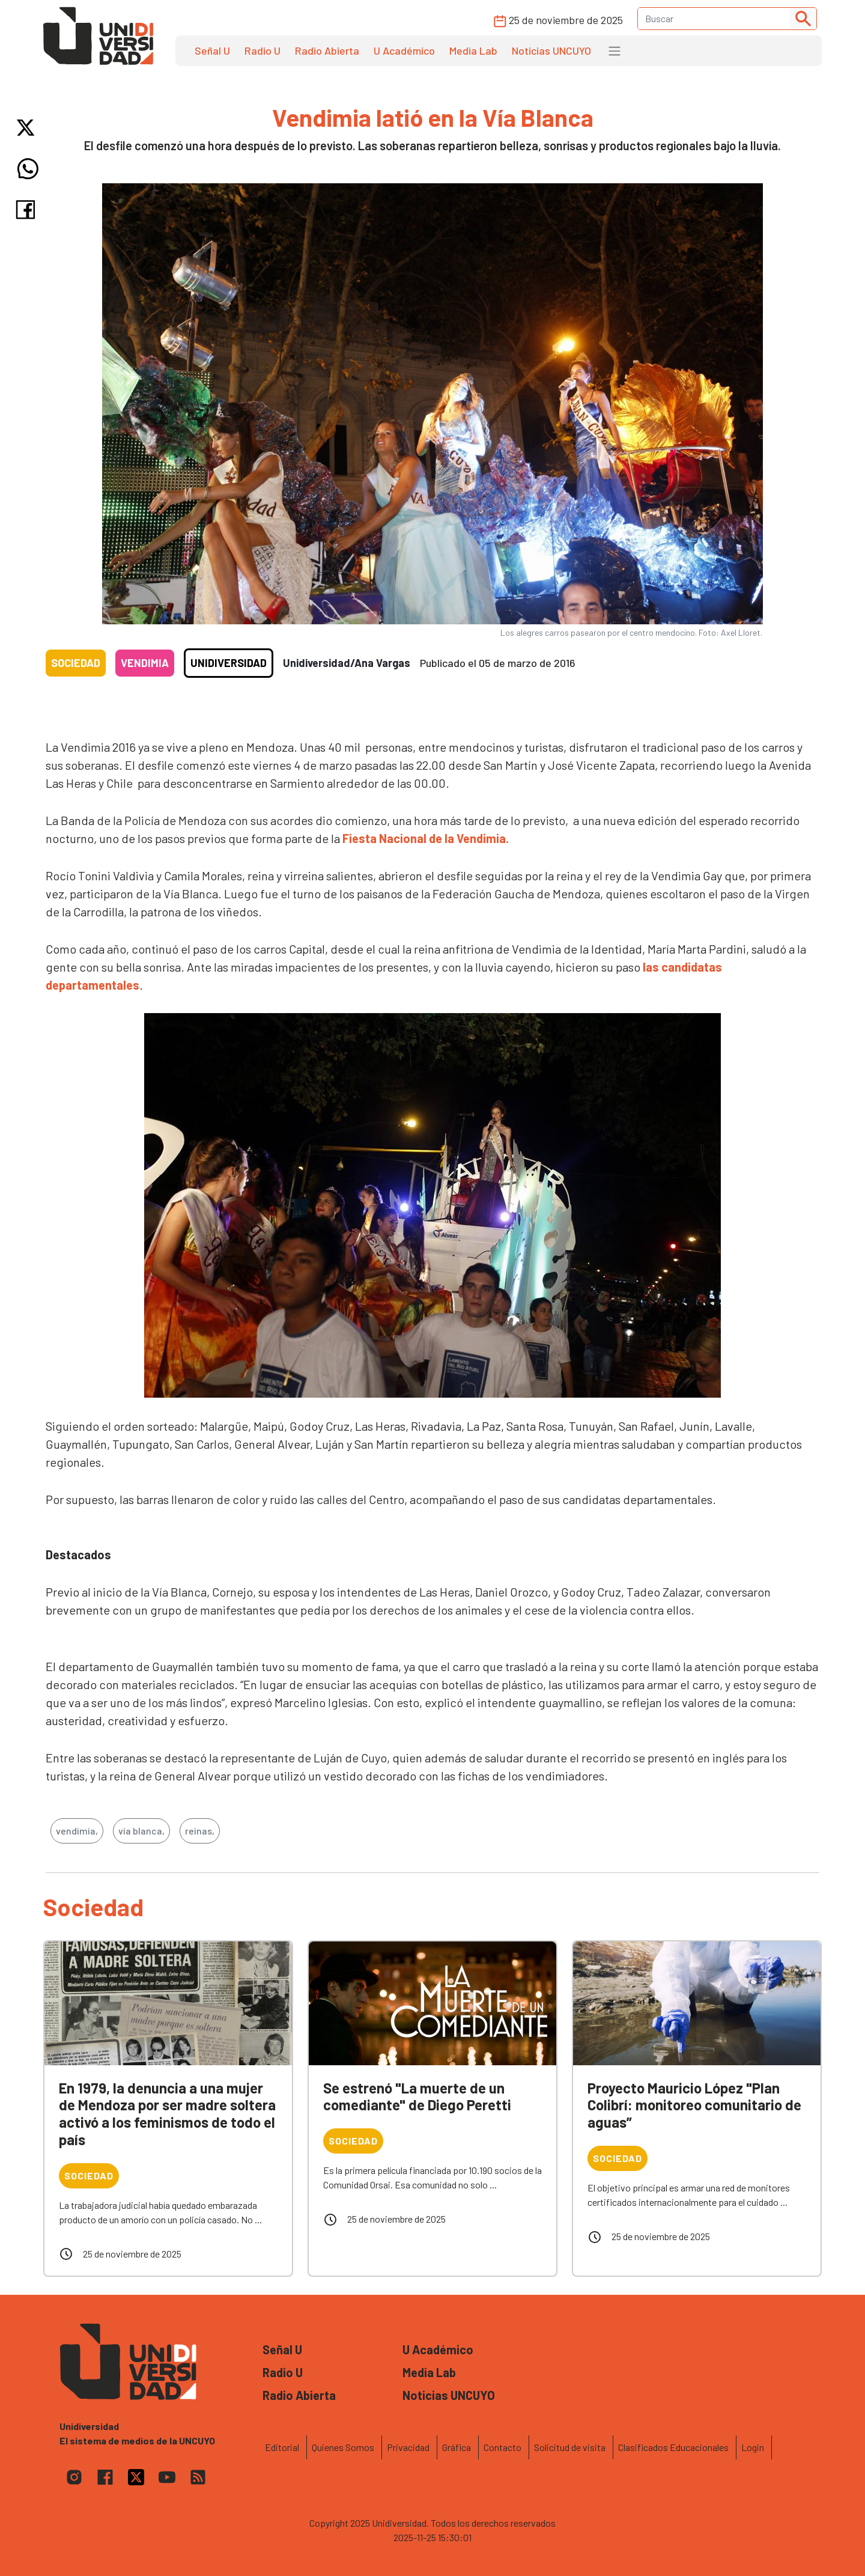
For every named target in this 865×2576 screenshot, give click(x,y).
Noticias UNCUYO (551, 50)
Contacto (502, 2447)
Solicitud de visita (570, 2447)
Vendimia (145, 662)
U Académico (404, 50)
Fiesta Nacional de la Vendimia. (425, 838)
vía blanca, (141, 1830)
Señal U (212, 50)
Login (752, 2447)
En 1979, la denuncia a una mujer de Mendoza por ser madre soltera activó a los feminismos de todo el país (167, 2113)
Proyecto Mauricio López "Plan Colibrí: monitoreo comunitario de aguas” (694, 2105)
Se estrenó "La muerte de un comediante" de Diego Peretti (417, 2096)
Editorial (282, 2447)
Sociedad (75, 662)
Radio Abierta (327, 50)
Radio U (262, 50)
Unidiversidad (228, 662)
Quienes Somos (343, 2447)
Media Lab (473, 50)
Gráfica (456, 2447)
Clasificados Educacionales (673, 2447)
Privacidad (408, 2447)
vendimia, (77, 1830)
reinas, (199, 1830)
